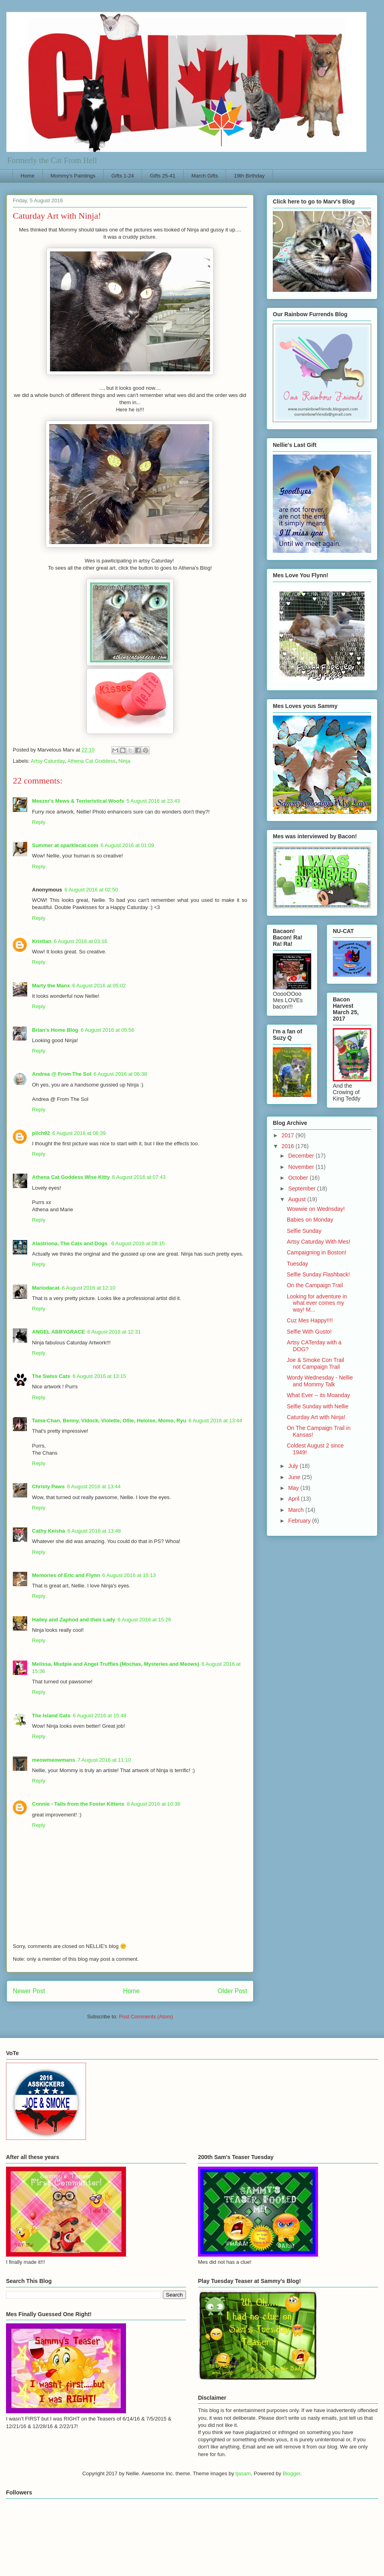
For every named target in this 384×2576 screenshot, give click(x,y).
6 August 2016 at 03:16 (80, 941)
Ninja (124, 761)
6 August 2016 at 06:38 (120, 1074)
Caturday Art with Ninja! (316, 1417)
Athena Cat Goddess (91, 761)
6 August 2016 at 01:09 (127, 845)
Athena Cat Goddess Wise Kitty (71, 1177)
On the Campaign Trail (315, 1285)
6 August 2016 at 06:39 (79, 1133)
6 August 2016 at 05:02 (99, 986)
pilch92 (41, 1133)
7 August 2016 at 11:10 (104, 1760)
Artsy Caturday (48, 761)
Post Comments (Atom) (146, 2017)
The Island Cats (51, 1716)
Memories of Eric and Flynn (66, 1575)
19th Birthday (249, 176)
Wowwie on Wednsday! (316, 1209)
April (294, 1498)
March (296, 1510)
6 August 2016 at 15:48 (99, 1716)
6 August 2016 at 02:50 (91, 890)
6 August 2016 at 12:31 (114, 1332)
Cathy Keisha (48, 1531)
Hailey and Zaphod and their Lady (73, 1620)
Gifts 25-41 (163, 176)
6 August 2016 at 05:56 (107, 1030)
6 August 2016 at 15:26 (144, 1620)
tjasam (243, 2473)
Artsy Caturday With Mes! (318, 1241)
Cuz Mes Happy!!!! (310, 1320)
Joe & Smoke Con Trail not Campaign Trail (315, 1363)
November (301, 1167)
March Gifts (204, 176)
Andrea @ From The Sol (61, 1074)
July (294, 1466)
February (300, 1520)
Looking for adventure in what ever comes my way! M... (317, 1303)
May (294, 1488)
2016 (289, 1146)
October (299, 1177)
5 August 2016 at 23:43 (153, 801)
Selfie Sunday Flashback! (318, 1274)
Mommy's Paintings (72, 176)
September (302, 1188)
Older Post (232, 1991)
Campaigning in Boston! (316, 1252)
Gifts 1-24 (122, 176)
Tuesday (297, 1263)
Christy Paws (48, 1486)
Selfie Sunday (304, 1231)
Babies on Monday (310, 1219)
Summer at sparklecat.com (65, 845)
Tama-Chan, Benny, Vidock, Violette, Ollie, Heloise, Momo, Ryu (109, 1421)
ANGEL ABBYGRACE (58, 1332)
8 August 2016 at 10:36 (153, 1804)
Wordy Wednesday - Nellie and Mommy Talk (320, 1381)
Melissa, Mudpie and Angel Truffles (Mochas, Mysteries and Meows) (115, 1664)
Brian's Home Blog (55, 1030)
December (301, 1155)
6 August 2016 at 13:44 (215, 1421)
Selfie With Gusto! (309, 1331)
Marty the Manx (51, 986)
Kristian (41, 941)
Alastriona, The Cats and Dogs (70, 1243)
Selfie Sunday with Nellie (317, 1406)
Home (28, 176)
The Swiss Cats (51, 1376)
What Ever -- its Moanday (318, 1395)
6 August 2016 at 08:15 (138, 1243)
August (297, 1199)
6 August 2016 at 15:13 (129, 1575)
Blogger (291, 2473)
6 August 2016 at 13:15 (99, 1376)
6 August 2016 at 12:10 (89, 1288)
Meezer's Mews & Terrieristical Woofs (78, 801)
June (295, 1477)
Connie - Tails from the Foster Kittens (78, 1804)
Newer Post (29, 1991)
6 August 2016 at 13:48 (94, 1531)
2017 (289, 1135)
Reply (38, 822)
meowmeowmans (53, 1760)
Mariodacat (46, 1288)
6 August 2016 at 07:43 (139, 1177)
